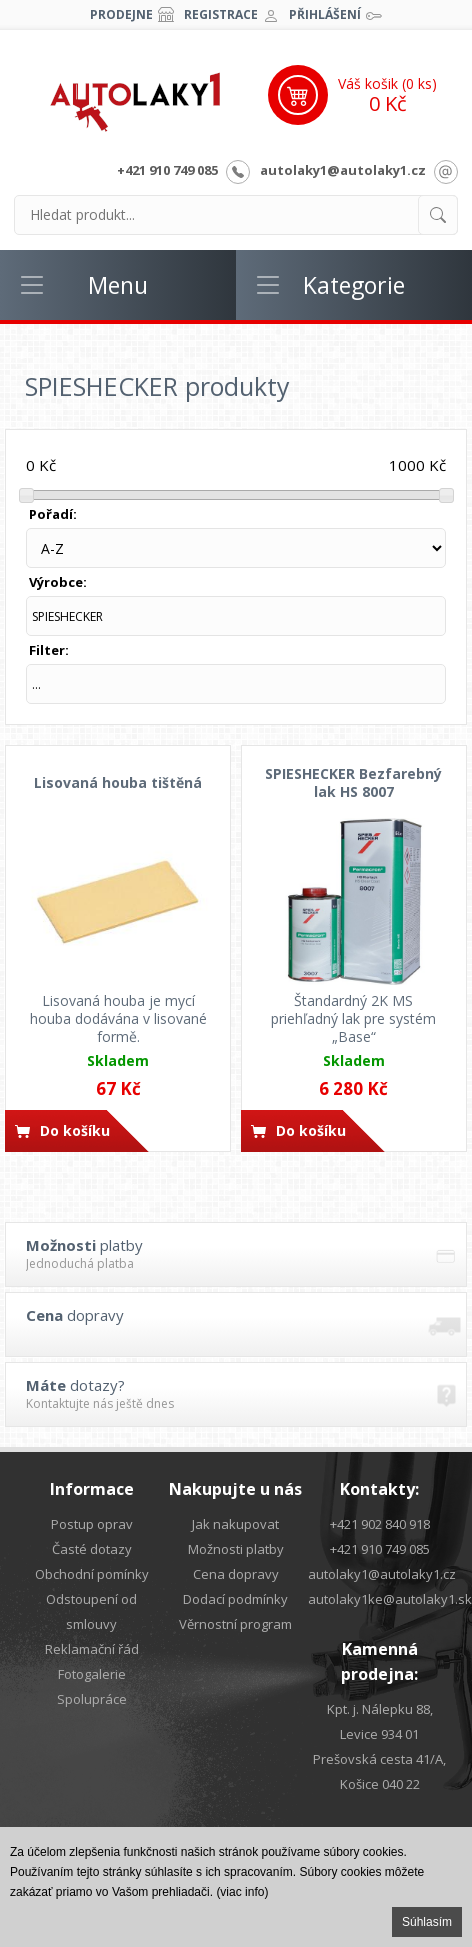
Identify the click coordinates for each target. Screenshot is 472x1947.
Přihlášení (325, 14)
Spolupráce (92, 1699)
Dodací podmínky (235, 1599)
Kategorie (354, 285)
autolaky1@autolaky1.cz (343, 170)
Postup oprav (92, 1524)
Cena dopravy (236, 1574)
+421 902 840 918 (380, 1524)
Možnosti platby (236, 1549)
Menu (118, 285)
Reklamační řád (92, 1649)
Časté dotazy (92, 1549)
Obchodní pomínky (92, 1574)
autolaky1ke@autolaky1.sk (390, 1599)
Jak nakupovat (235, 1524)
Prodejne (121, 14)
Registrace (221, 14)
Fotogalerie (92, 1674)
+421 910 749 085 (167, 170)
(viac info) (242, 1892)
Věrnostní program (235, 1624)
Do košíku (75, 1130)
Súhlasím (427, 1922)
